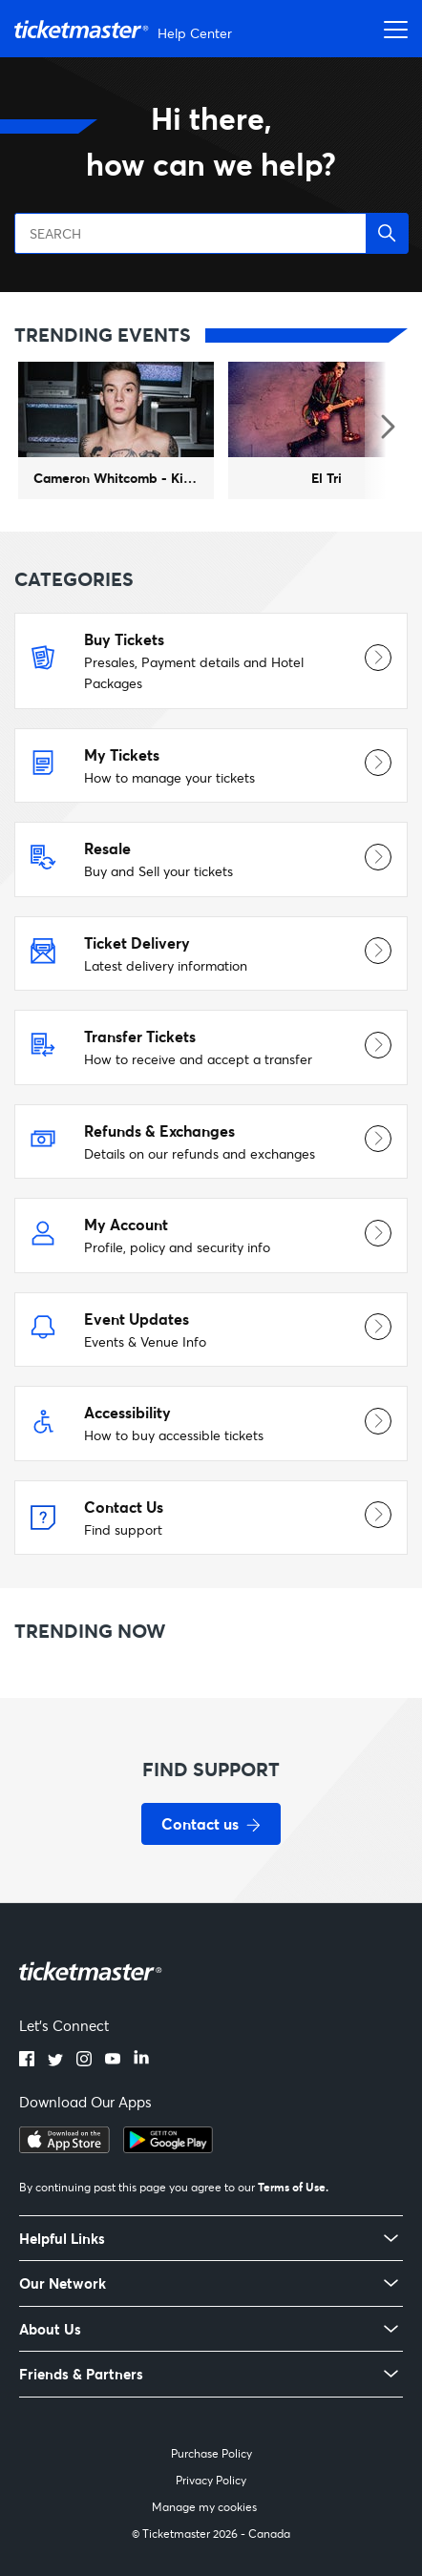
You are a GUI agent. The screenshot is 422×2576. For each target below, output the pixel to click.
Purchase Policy (211, 2453)
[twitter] (55, 2060)
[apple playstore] (64, 2147)
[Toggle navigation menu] (390, 28)
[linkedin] (141, 2060)
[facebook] (26, 2060)
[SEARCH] (211, 233)
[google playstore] (168, 2147)
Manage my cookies (204, 2507)
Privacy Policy (211, 2480)
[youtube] (112, 2060)
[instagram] (84, 2060)
